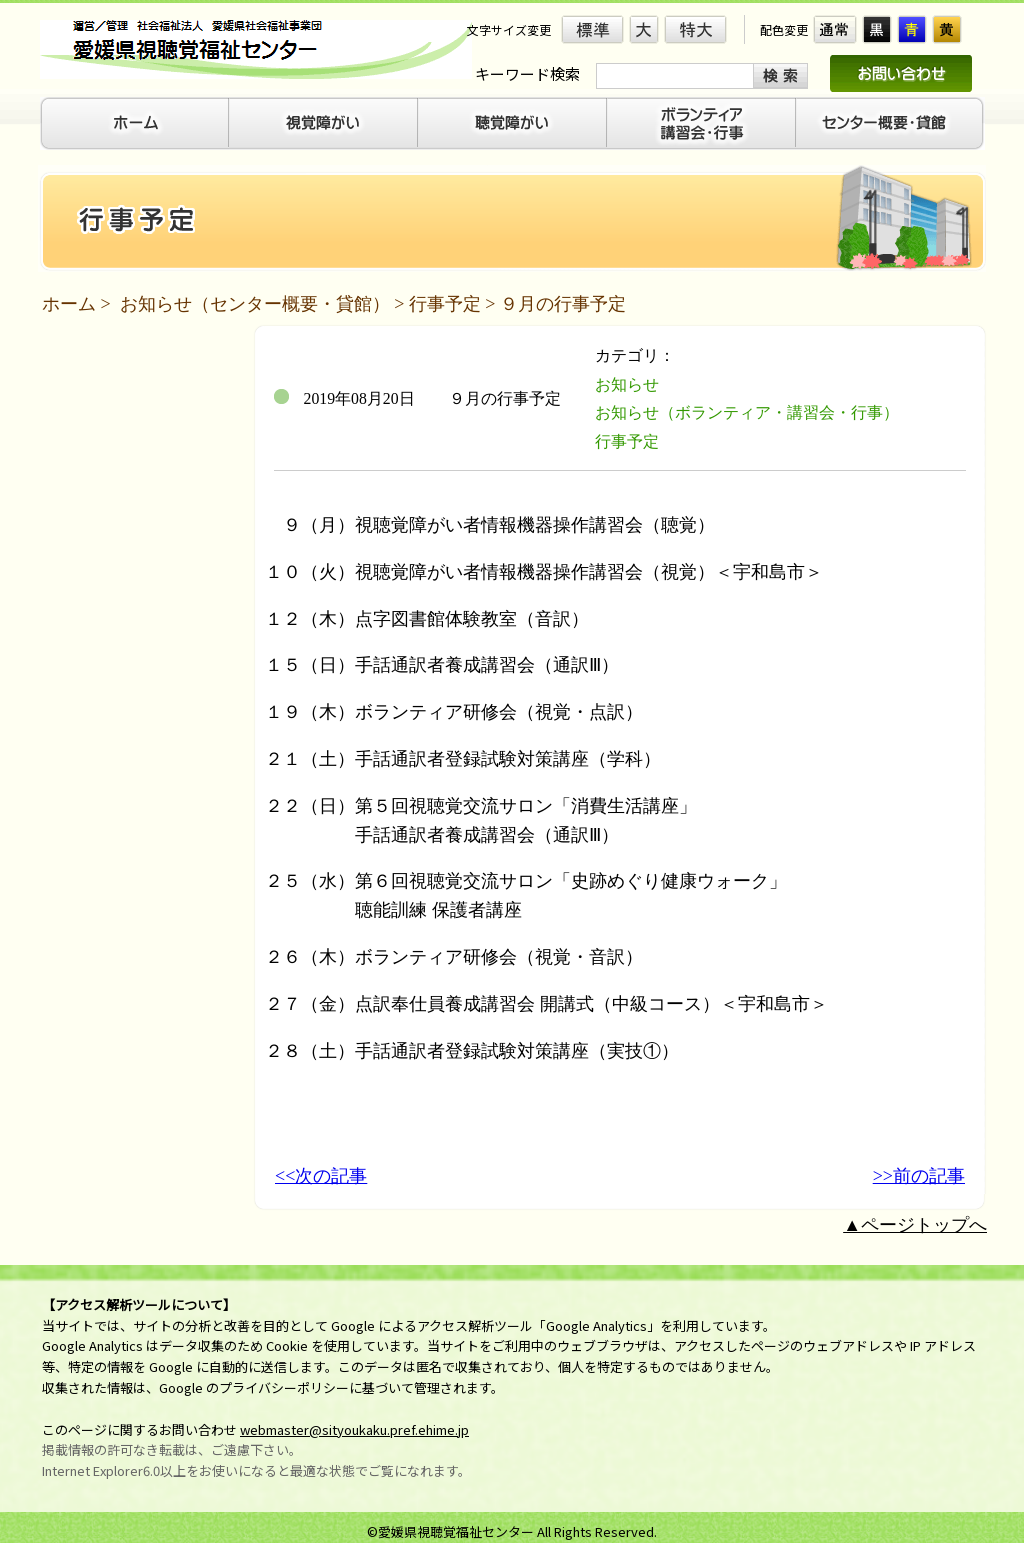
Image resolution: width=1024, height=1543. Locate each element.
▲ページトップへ (915, 1225)
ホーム (69, 304)
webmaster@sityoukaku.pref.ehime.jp (354, 1429)
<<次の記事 (321, 1176)
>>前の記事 (919, 1176)
